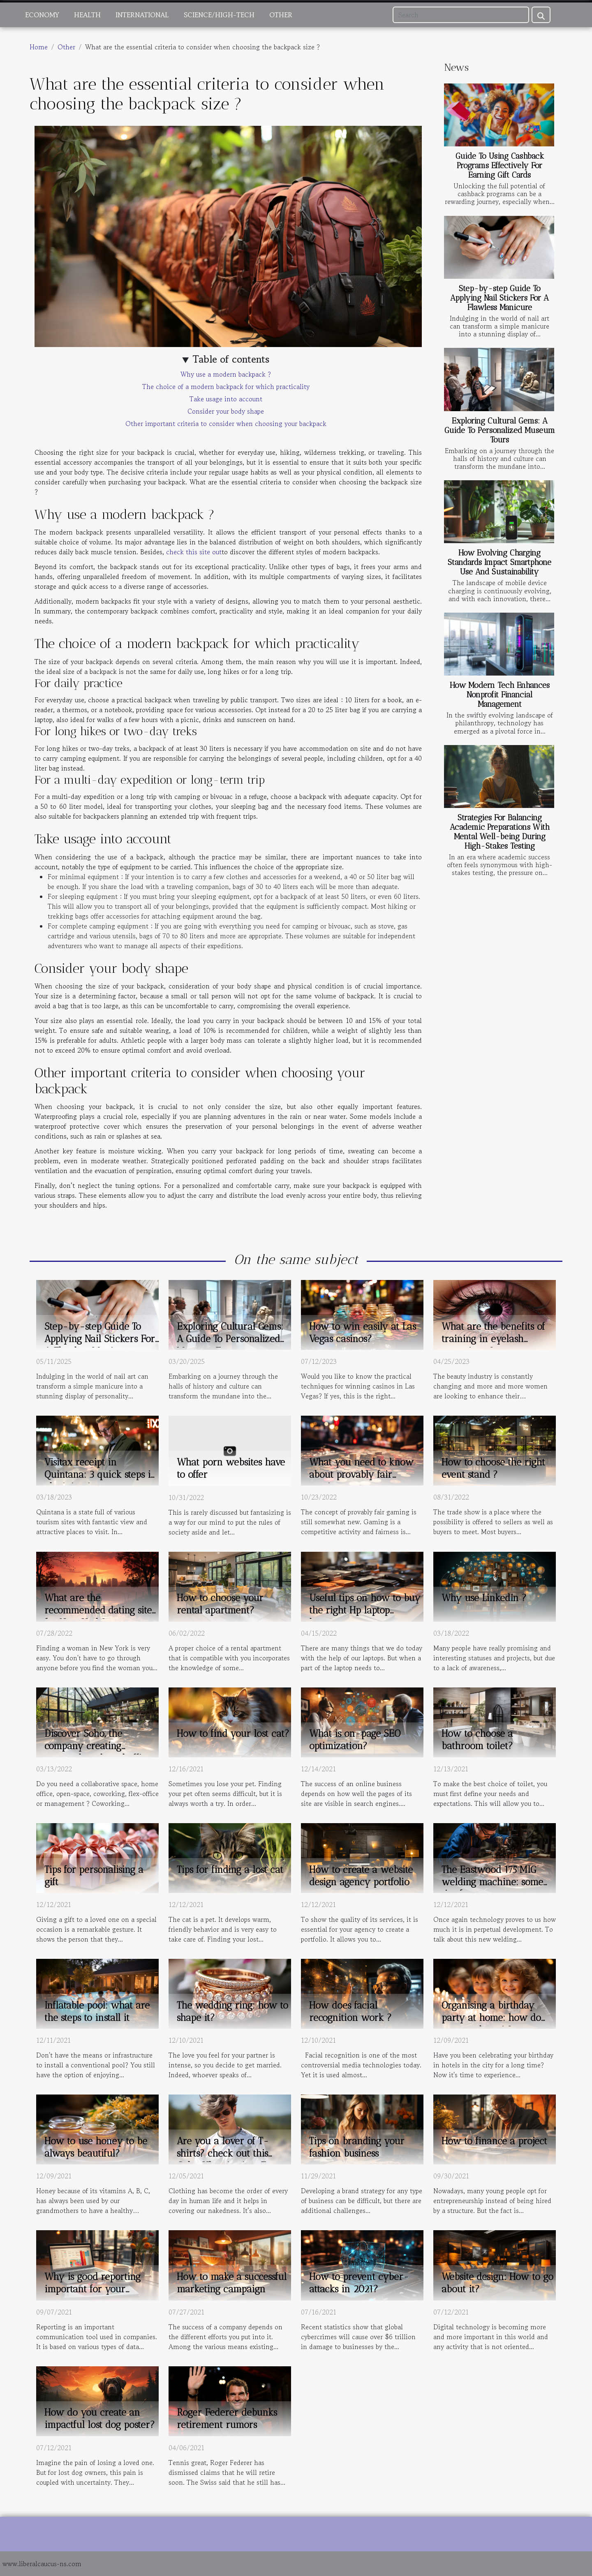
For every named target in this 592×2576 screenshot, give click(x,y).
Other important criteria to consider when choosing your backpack (225, 423)
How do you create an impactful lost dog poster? (99, 2418)
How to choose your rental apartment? (220, 1604)
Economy (42, 15)
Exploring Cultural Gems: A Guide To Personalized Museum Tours (499, 430)
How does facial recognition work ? (350, 2011)
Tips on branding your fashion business (357, 2147)
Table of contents (231, 359)
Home (39, 47)
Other (280, 15)
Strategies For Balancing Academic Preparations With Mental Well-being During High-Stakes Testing (500, 832)
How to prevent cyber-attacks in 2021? (359, 2283)
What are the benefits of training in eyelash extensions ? (493, 1339)
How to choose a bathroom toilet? (477, 1740)
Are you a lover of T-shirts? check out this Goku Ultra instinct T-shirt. (224, 2159)
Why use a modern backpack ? (225, 374)
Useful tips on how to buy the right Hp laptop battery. (365, 1610)
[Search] (461, 15)
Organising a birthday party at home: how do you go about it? (491, 2018)
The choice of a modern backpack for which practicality (226, 386)
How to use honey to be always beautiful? (95, 2147)
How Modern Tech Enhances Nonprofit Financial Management (500, 694)
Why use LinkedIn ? (484, 1598)
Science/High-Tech (219, 15)
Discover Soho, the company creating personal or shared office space (97, 1752)
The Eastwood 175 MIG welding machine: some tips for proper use (492, 1882)
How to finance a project (494, 2141)
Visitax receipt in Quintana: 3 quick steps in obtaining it (100, 1474)
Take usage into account (226, 399)
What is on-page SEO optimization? (354, 1740)
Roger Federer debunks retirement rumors (227, 2418)
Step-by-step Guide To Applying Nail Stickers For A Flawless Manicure (499, 298)
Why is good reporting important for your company (92, 2289)
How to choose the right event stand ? (493, 1468)
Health (87, 15)
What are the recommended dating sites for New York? (99, 1610)
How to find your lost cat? (233, 1733)
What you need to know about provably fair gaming (361, 1474)
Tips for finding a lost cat (230, 1869)
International (142, 15)
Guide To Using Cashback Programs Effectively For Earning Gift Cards (500, 165)
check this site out (194, 552)
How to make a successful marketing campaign (232, 2283)
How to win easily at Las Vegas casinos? (362, 1333)
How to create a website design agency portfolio (361, 1876)
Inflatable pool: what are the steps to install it (97, 2011)
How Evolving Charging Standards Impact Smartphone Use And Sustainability (499, 562)
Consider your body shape (225, 411)
